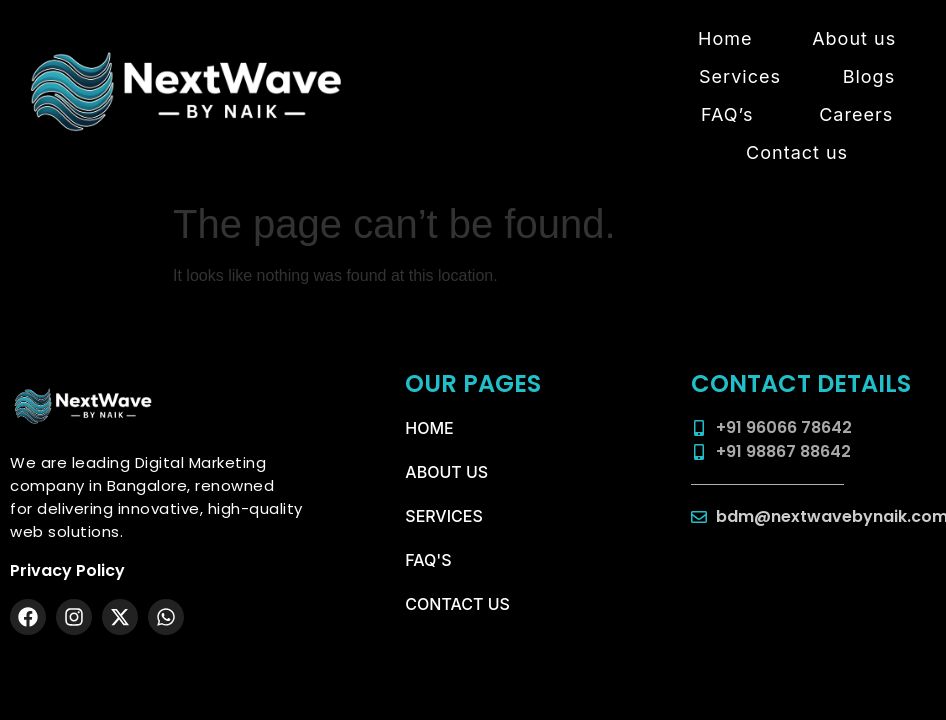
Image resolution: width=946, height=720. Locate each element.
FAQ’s (727, 114)
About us (854, 38)
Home (725, 38)
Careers (856, 114)
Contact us (797, 152)
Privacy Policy (67, 570)
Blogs (869, 76)
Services (740, 76)
